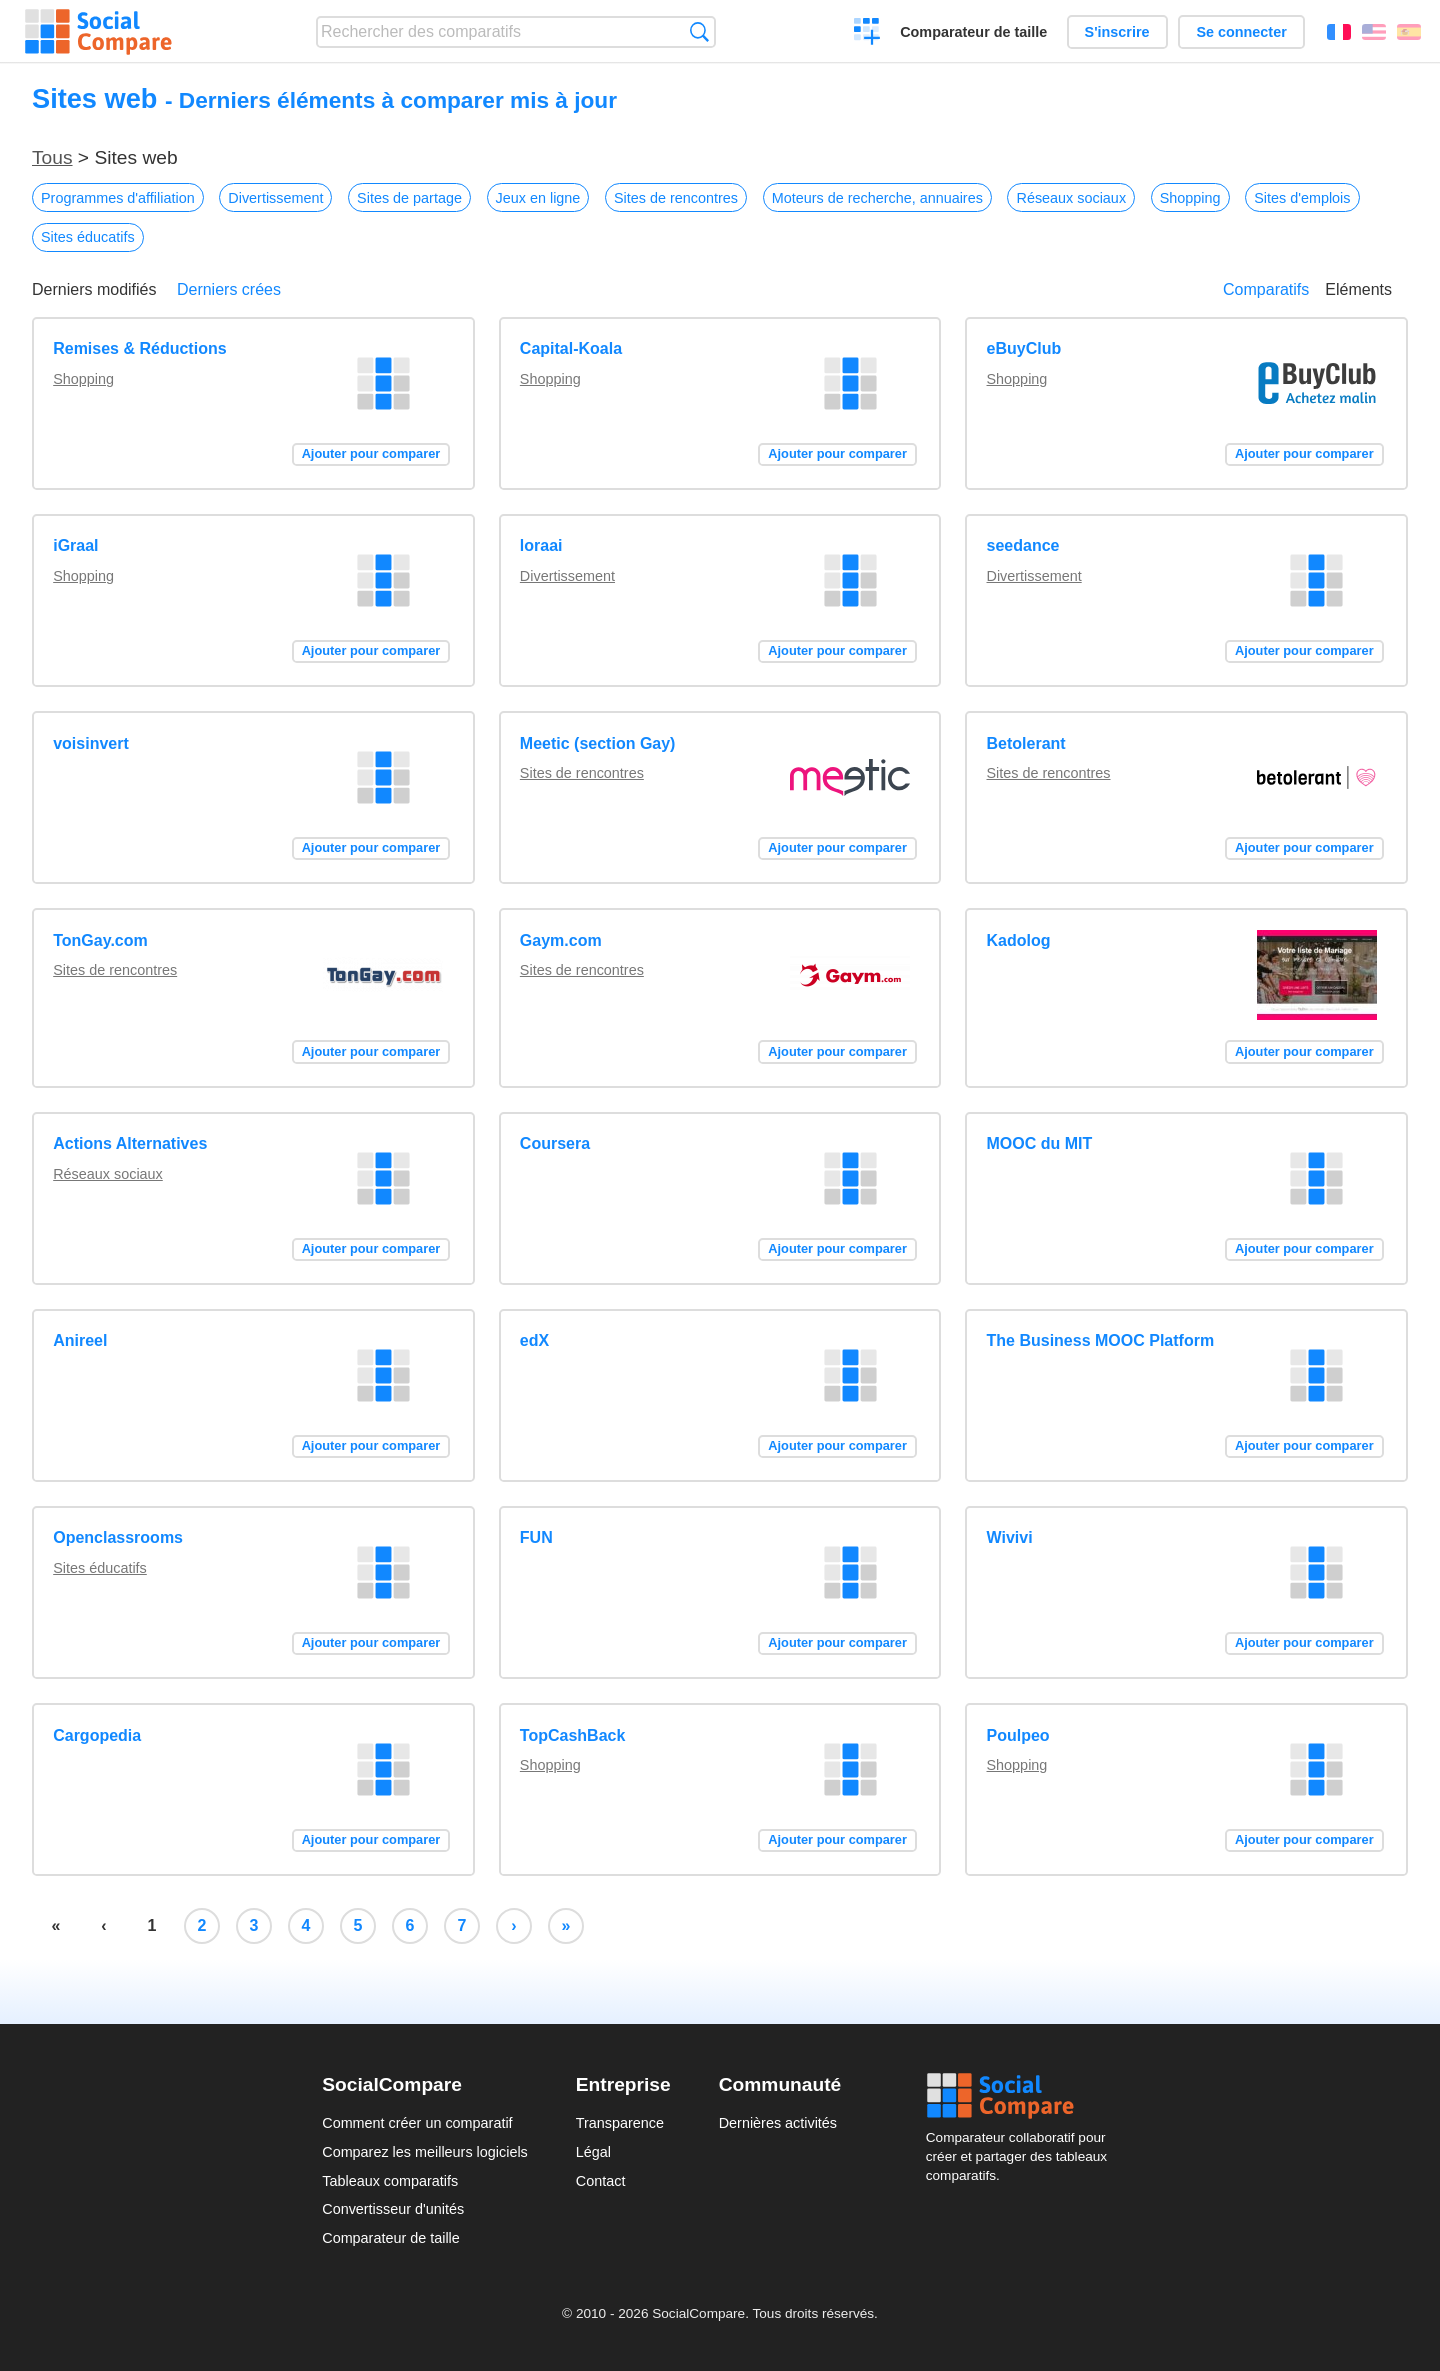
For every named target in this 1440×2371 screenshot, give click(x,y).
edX (534, 1340)
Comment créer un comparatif (417, 2123)
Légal (593, 2152)
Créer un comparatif (867, 34)
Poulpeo (1018, 1735)
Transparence (620, 2123)
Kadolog (1019, 940)
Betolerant (1026, 743)
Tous (52, 157)
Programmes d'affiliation (118, 198)
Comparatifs (1266, 289)
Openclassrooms (118, 1537)
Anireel (80, 1340)
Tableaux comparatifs (390, 2181)
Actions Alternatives (130, 1143)
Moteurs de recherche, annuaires (877, 198)
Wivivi (1010, 1537)
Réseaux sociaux (1071, 198)
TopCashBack (573, 1735)
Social (1022, 2096)
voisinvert (91, 743)
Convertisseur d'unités (393, 2209)
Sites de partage (409, 198)
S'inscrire (1117, 32)
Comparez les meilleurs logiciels (425, 2152)
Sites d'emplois (1302, 198)
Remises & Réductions (139, 348)
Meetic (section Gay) (598, 743)
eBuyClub (1024, 348)
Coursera (555, 1143)
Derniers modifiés (94, 289)
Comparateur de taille (973, 32)
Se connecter (1241, 32)
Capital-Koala (571, 348)
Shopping (1190, 198)
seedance (1023, 545)
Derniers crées (229, 289)
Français (1339, 32)
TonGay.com (100, 940)
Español (1409, 32)
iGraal (75, 545)
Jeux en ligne (538, 198)
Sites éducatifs (88, 237)
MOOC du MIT (1040, 1143)
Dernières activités (778, 2123)
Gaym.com (561, 940)
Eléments (1358, 289)
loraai (541, 545)
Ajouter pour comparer (371, 453)
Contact (601, 2181)
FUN (536, 1537)
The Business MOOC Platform (1101, 1340)
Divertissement (275, 198)
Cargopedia (97, 1735)
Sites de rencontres (676, 198)
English (1374, 32)
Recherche (699, 31)
